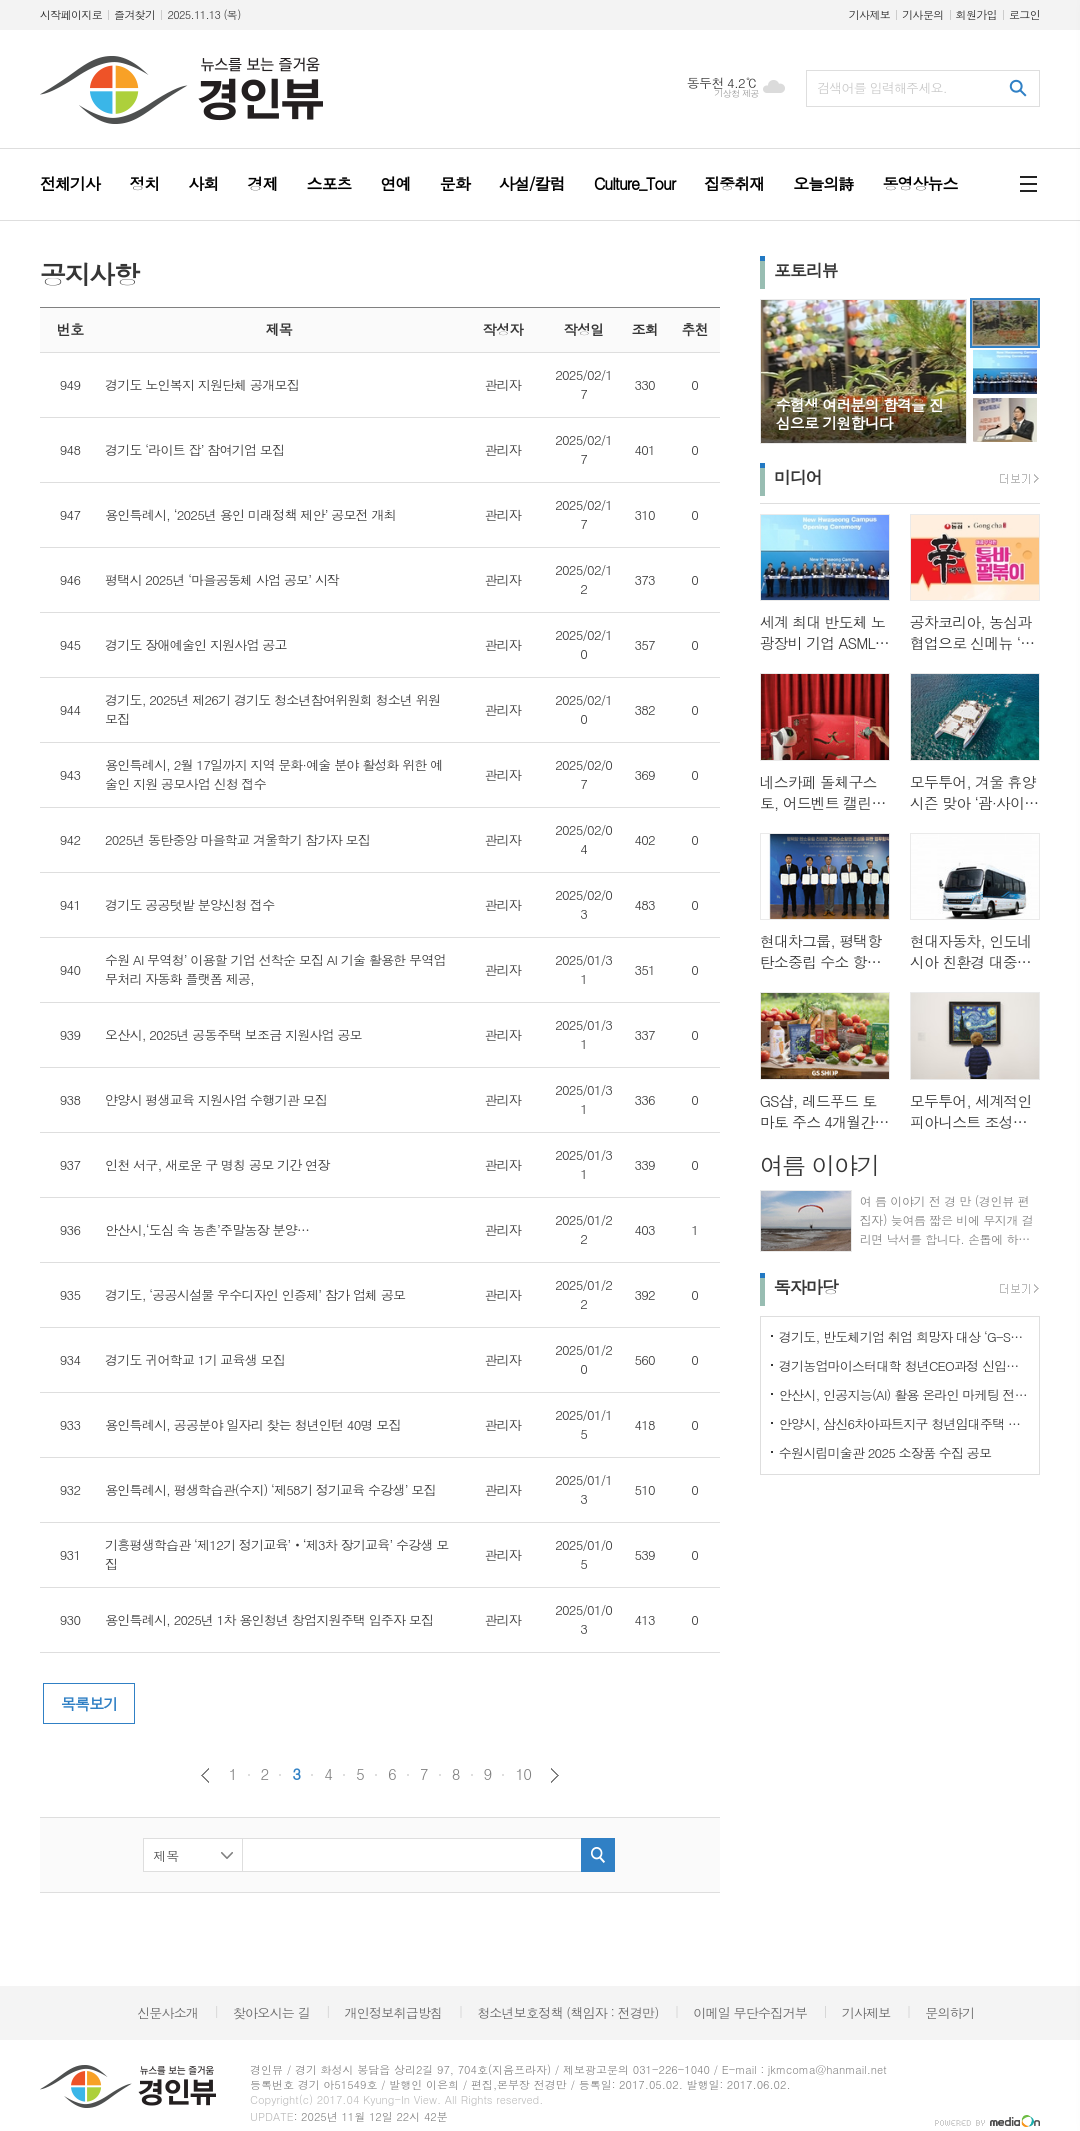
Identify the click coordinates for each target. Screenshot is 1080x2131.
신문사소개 (167, 2012)
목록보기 (89, 1703)
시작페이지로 (71, 14)
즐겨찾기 (134, 14)
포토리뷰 (806, 270)
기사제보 (869, 14)
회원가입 (976, 14)
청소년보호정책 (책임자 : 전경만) (567, 2012)
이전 (205, 1775)
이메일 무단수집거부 (750, 2012)
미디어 (798, 477)
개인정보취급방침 (394, 2012)
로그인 (1024, 14)
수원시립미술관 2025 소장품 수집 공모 (885, 1452)
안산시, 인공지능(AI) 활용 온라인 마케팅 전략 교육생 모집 (904, 1394)
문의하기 (949, 2012)
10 (523, 1774)
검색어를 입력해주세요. (882, 87)
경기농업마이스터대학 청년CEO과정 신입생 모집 (904, 1365)
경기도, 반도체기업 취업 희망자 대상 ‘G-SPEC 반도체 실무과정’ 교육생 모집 (904, 1336)
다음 (554, 1775)
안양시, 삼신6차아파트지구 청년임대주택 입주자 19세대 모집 (904, 1423)
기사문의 (922, 14)
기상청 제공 (736, 93)
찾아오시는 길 (271, 2012)
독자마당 (806, 1287)
